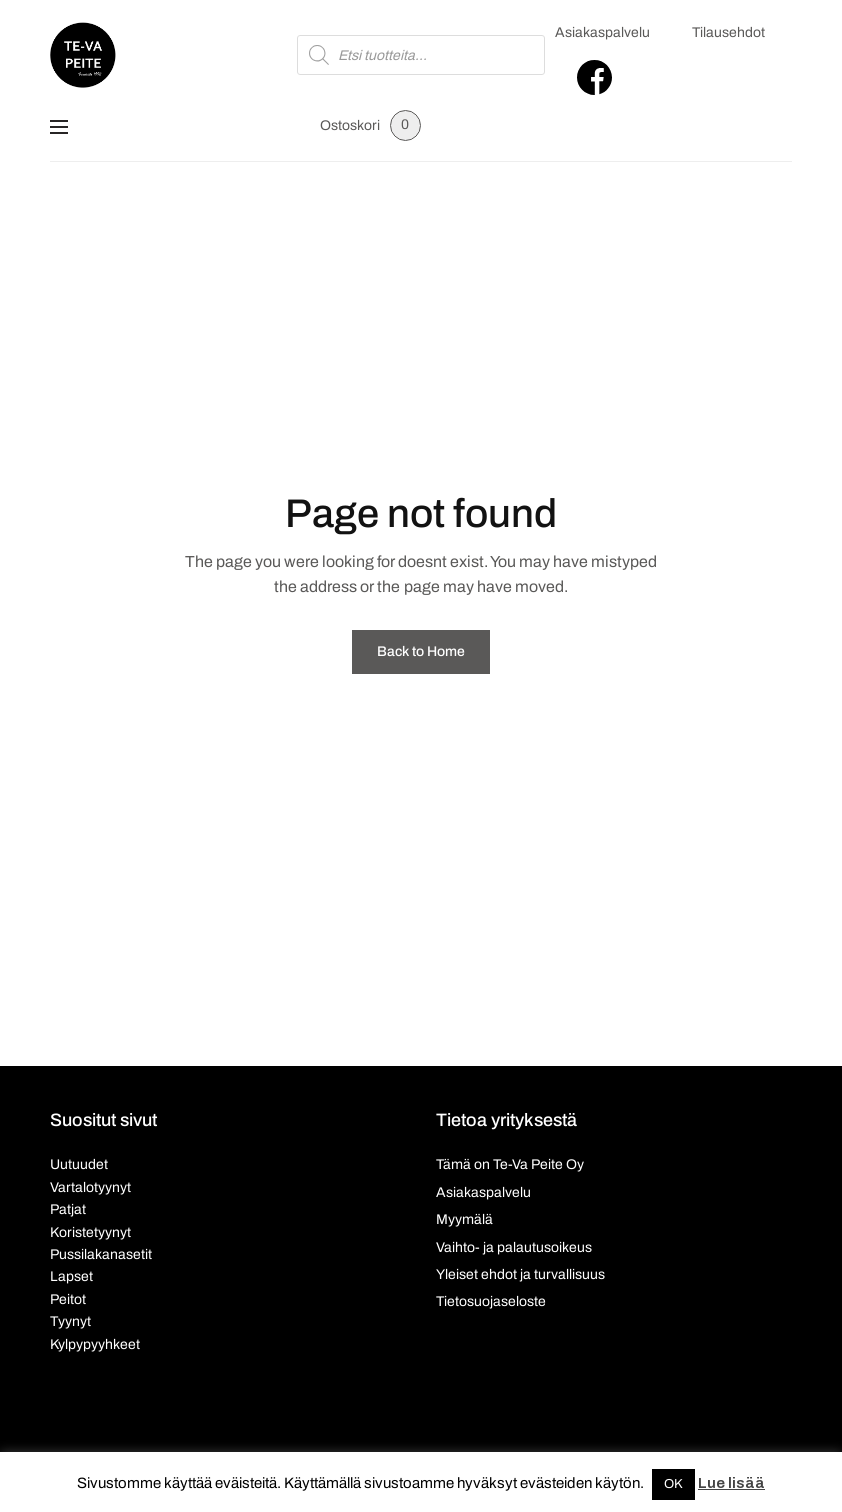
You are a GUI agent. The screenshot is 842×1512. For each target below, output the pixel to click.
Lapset (71, 1276)
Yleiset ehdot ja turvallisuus (520, 1274)
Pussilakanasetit (101, 1254)
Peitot (68, 1299)
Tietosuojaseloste (491, 1301)
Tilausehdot (728, 32)
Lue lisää (731, 1483)
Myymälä (464, 1219)
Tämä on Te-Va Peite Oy (510, 1164)
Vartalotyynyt (90, 1187)
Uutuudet (79, 1164)
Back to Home (421, 651)
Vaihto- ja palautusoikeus (514, 1247)
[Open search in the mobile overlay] (420, 55)
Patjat (68, 1209)
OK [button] (673, 1484)
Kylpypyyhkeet (95, 1344)
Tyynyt (70, 1321)
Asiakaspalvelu (602, 32)
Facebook (594, 77)
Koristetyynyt (90, 1232)
